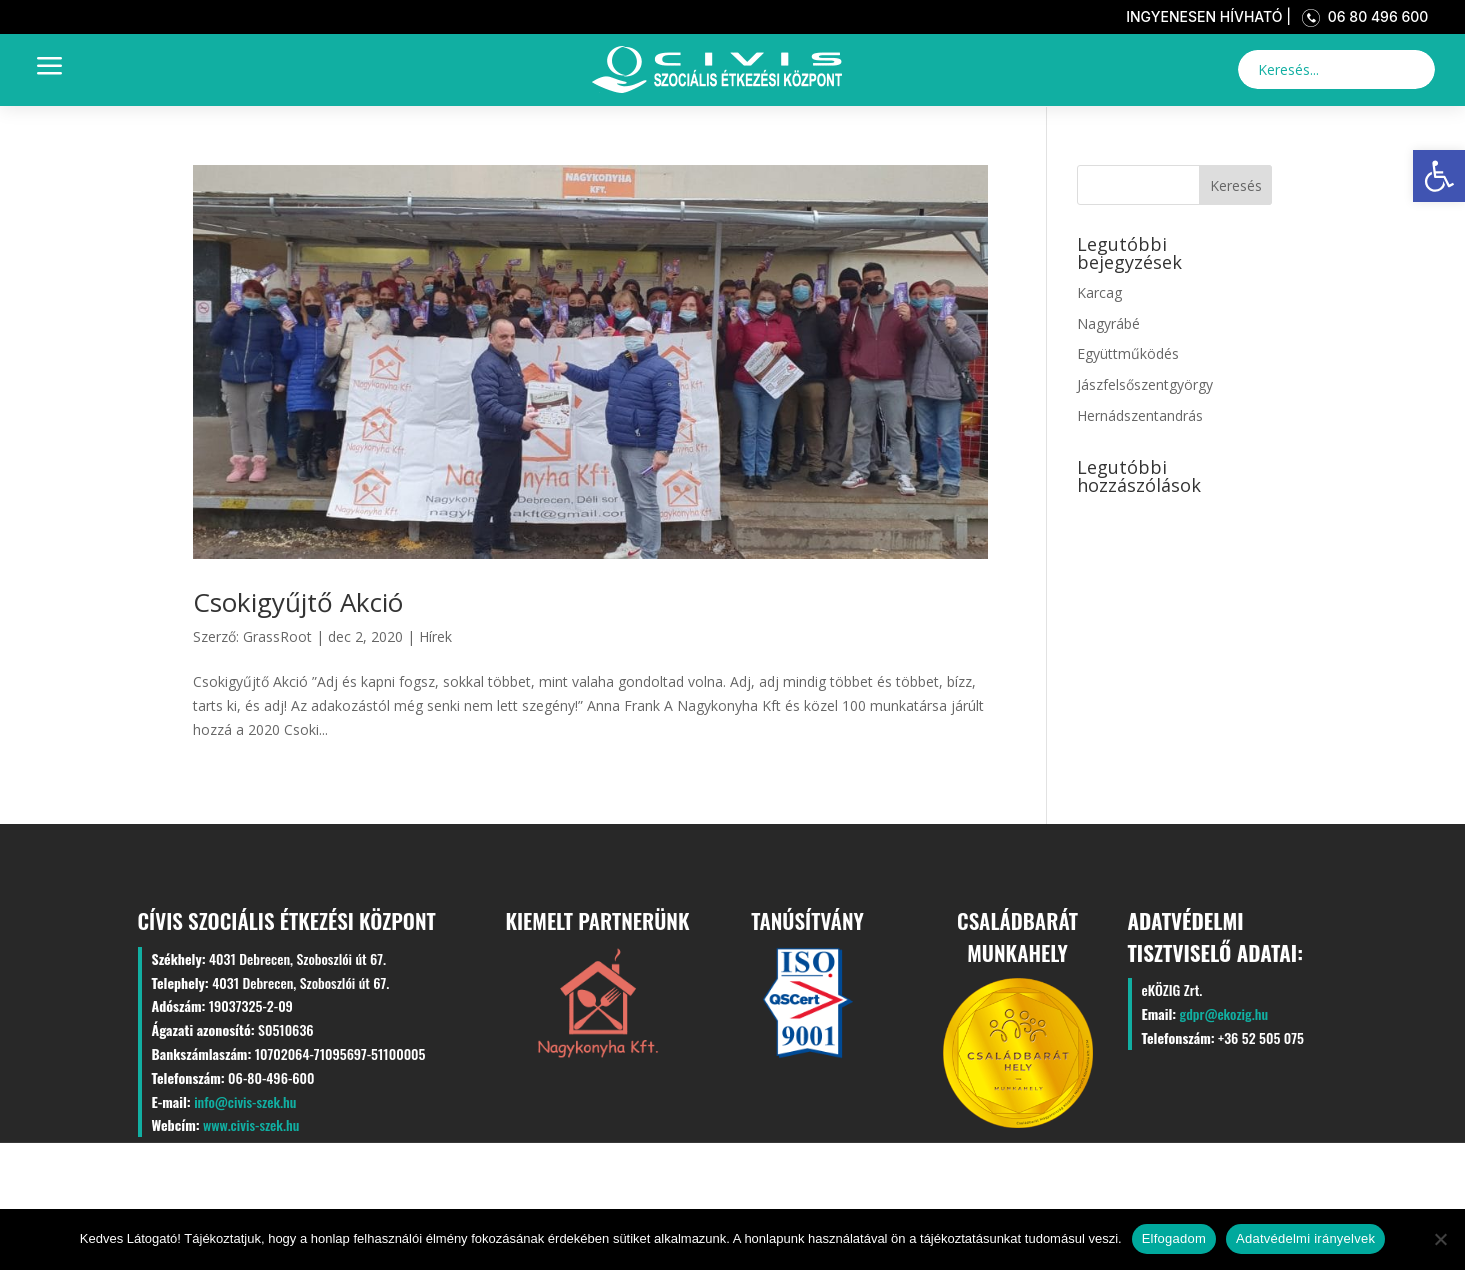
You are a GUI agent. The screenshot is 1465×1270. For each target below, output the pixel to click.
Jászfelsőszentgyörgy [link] (1145, 384)
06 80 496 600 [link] (1362, 16)
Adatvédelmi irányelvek (1305, 1238)
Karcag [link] (1099, 292)
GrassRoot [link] (277, 636)
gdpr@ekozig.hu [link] (1224, 1013)
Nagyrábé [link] (1108, 323)
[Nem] (1440, 1239)
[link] (1439, 176)
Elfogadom (1174, 1238)
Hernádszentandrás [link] (1140, 415)
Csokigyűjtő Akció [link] (298, 602)
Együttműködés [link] (1128, 353)
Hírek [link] (435, 636)
